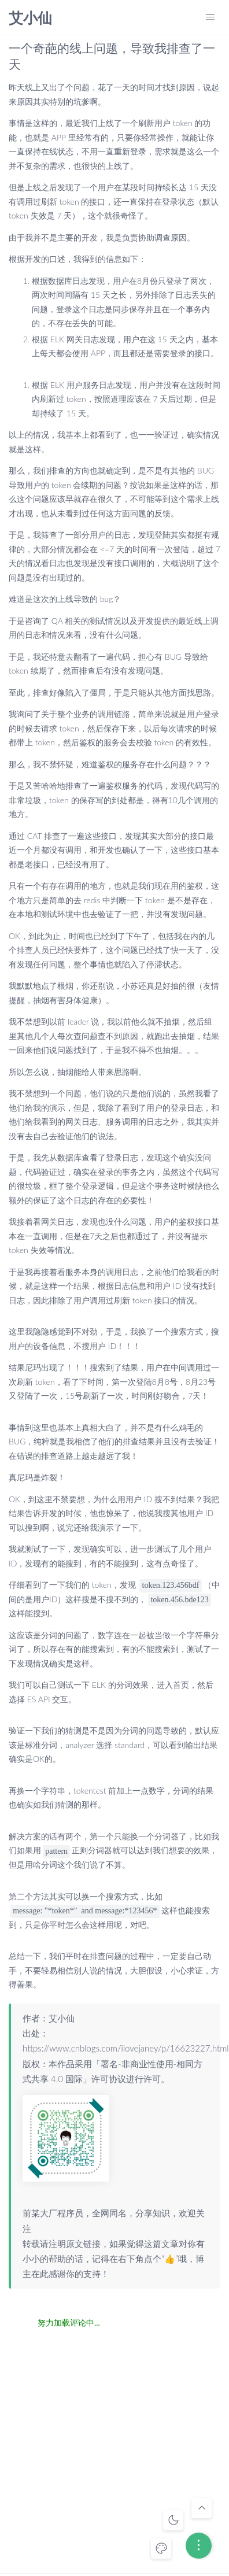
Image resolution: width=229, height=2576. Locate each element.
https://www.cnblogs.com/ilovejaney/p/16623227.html (126, 2048)
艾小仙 (30, 18)
